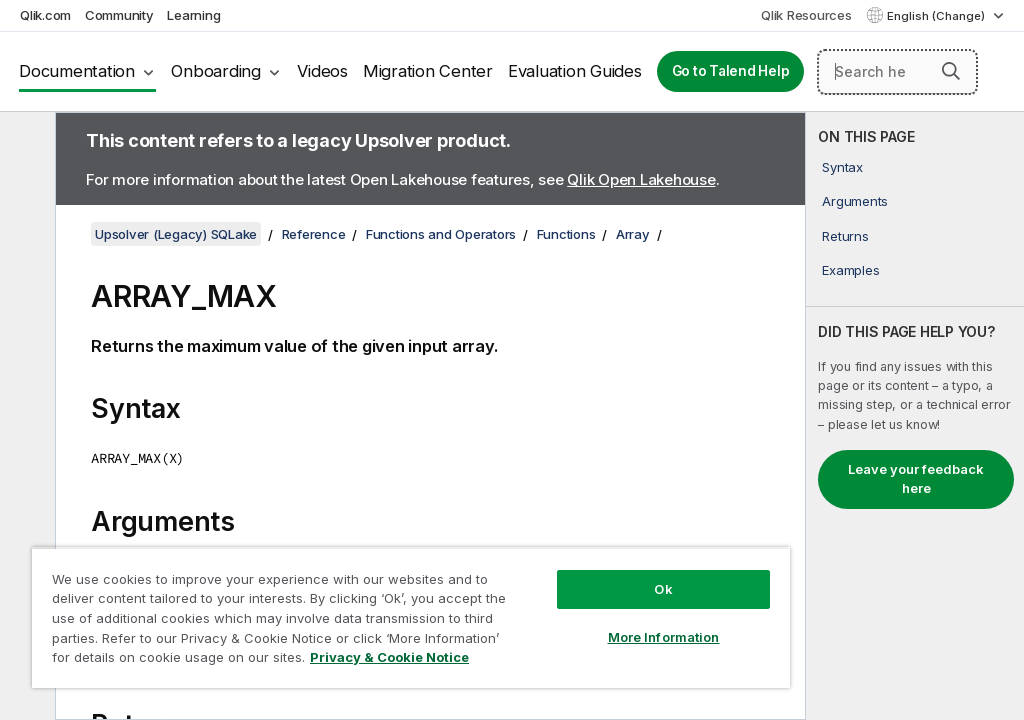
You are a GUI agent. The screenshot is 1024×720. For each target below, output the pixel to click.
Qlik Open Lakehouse (641, 179)
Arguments (855, 201)
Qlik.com (45, 15)
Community (119, 15)
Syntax (842, 167)
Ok (663, 589)
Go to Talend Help (731, 71)
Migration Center (428, 71)
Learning (193, 15)
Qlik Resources (806, 15)
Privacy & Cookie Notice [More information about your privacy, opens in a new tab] (389, 657)
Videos (322, 71)
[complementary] (915, 416)
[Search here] (897, 72)
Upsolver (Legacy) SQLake (176, 234)
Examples (850, 270)
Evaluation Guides (575, 71)
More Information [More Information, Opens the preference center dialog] (664, 637)
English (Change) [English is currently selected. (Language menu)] (937, 16)
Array (633, 234)
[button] (951, 71)
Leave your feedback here (916, 479)
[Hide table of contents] (25, 143)
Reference (314, 234)
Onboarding (216, 71)
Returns (845, 236)
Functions (566, 234)
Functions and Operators (441, 234)
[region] (411, 617)
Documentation (77, 71)
